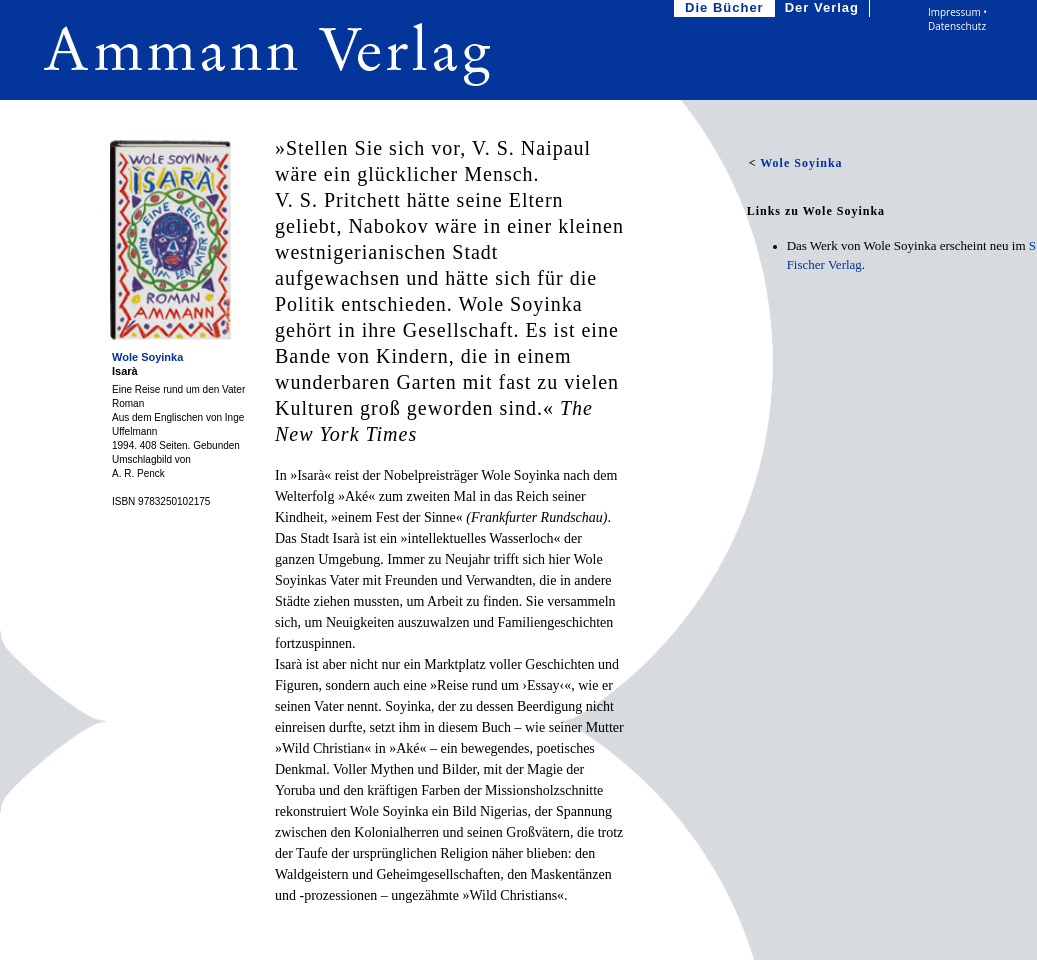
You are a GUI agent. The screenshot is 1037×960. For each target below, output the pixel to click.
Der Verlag (824, 8)
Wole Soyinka (147, 357)
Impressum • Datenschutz (957, 19)
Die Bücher (726, 8)
